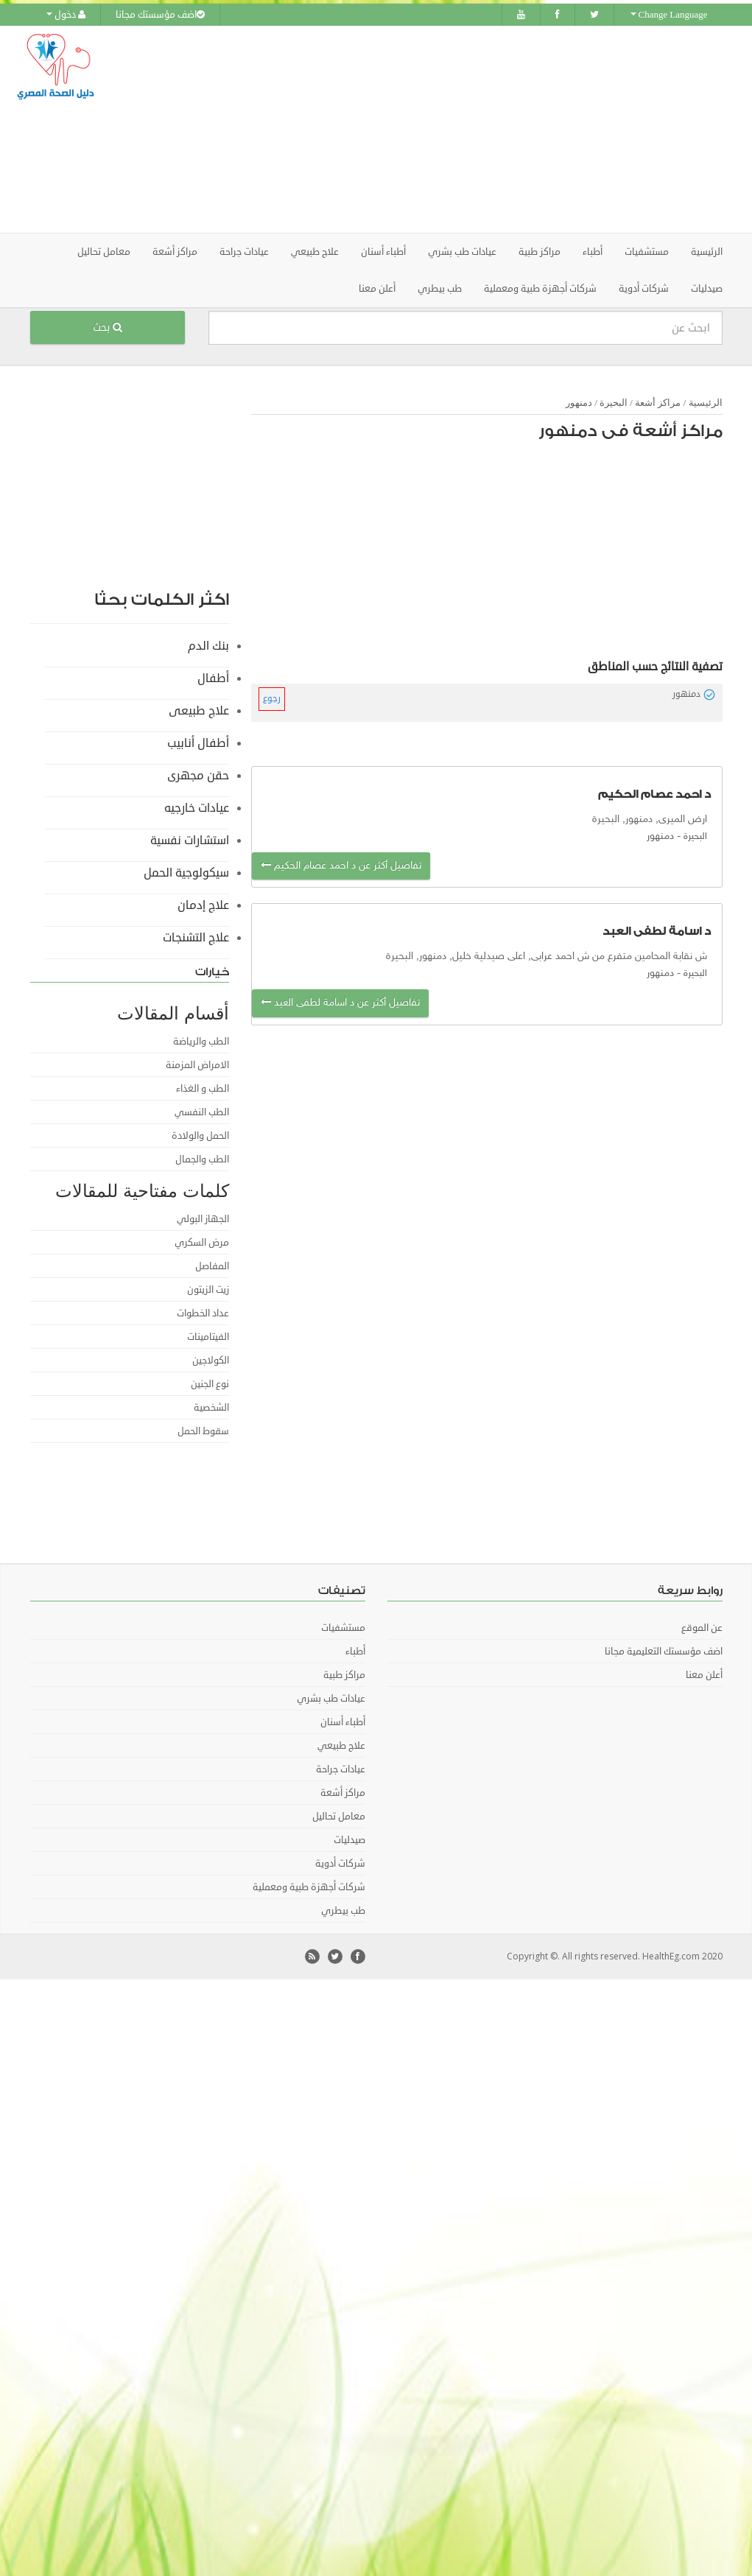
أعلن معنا (377, 288)
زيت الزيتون (208, 1289)
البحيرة (614, 401)
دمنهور (579, 401)
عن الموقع (702, 1627)
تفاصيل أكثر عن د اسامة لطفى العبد (340, 1002)
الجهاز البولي (203, 1218)
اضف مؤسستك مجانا (160, 14)
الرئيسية (707, 251)
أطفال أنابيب (198, 742)
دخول (65, 14)
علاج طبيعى (199, 710)
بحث (107, 327)
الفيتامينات (208, 1336)
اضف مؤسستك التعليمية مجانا (664, 1650)
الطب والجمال (202, 1158)
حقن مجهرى (198, 775)
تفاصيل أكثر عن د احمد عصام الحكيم (341, 865)
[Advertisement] (468, 129)
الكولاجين (210, 1359)
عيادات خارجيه (196, 807)
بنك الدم (208, 645)
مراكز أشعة (658, 401)
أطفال (213, 678)
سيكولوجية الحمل (186, 872)
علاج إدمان (203, 904)
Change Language (669, 14)
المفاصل (212, 1265)
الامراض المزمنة (197, 1064)
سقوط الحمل (203, 1430)
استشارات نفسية (189, 840)
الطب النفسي (202, 1111)
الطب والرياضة (201, 1040)
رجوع (272, 698)
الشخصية (211, 1407)
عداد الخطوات (203, 1312)
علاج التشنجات (196, 937)
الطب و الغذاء (202, 1088)
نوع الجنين (210, 1383)
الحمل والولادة (200, 1135)
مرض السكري (202, 1242)
